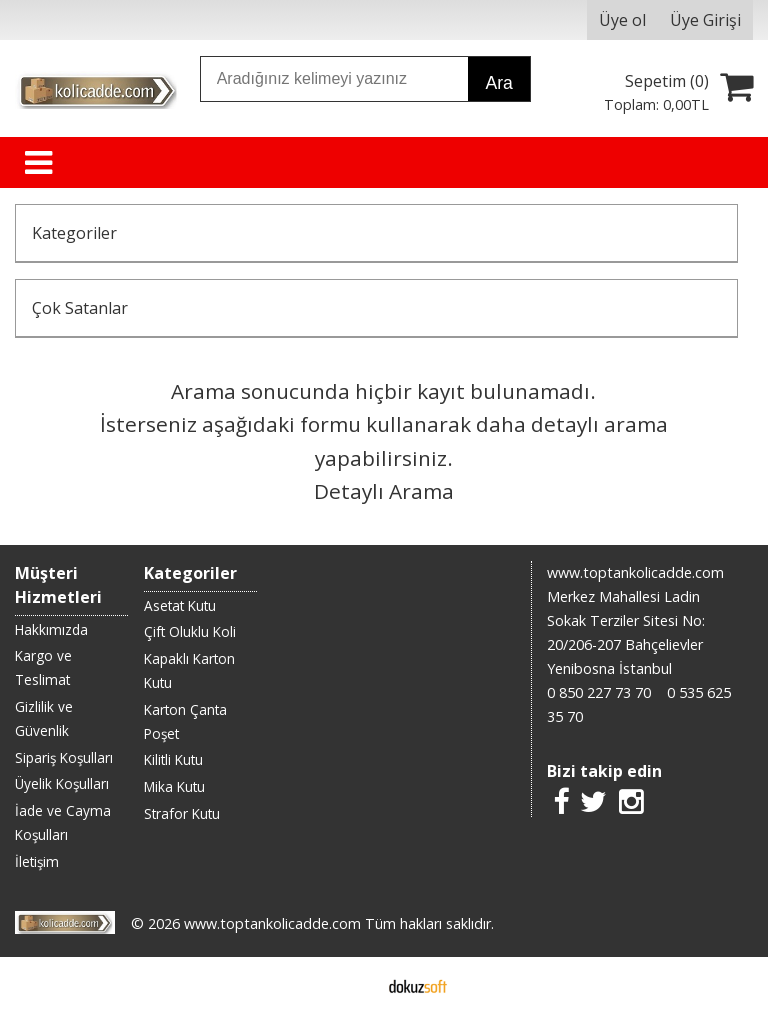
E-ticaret (352, 985)
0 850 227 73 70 (599, 692)
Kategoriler (74, 233)
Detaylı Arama (384, 491)
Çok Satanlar (80, 308)
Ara (498, 83)
